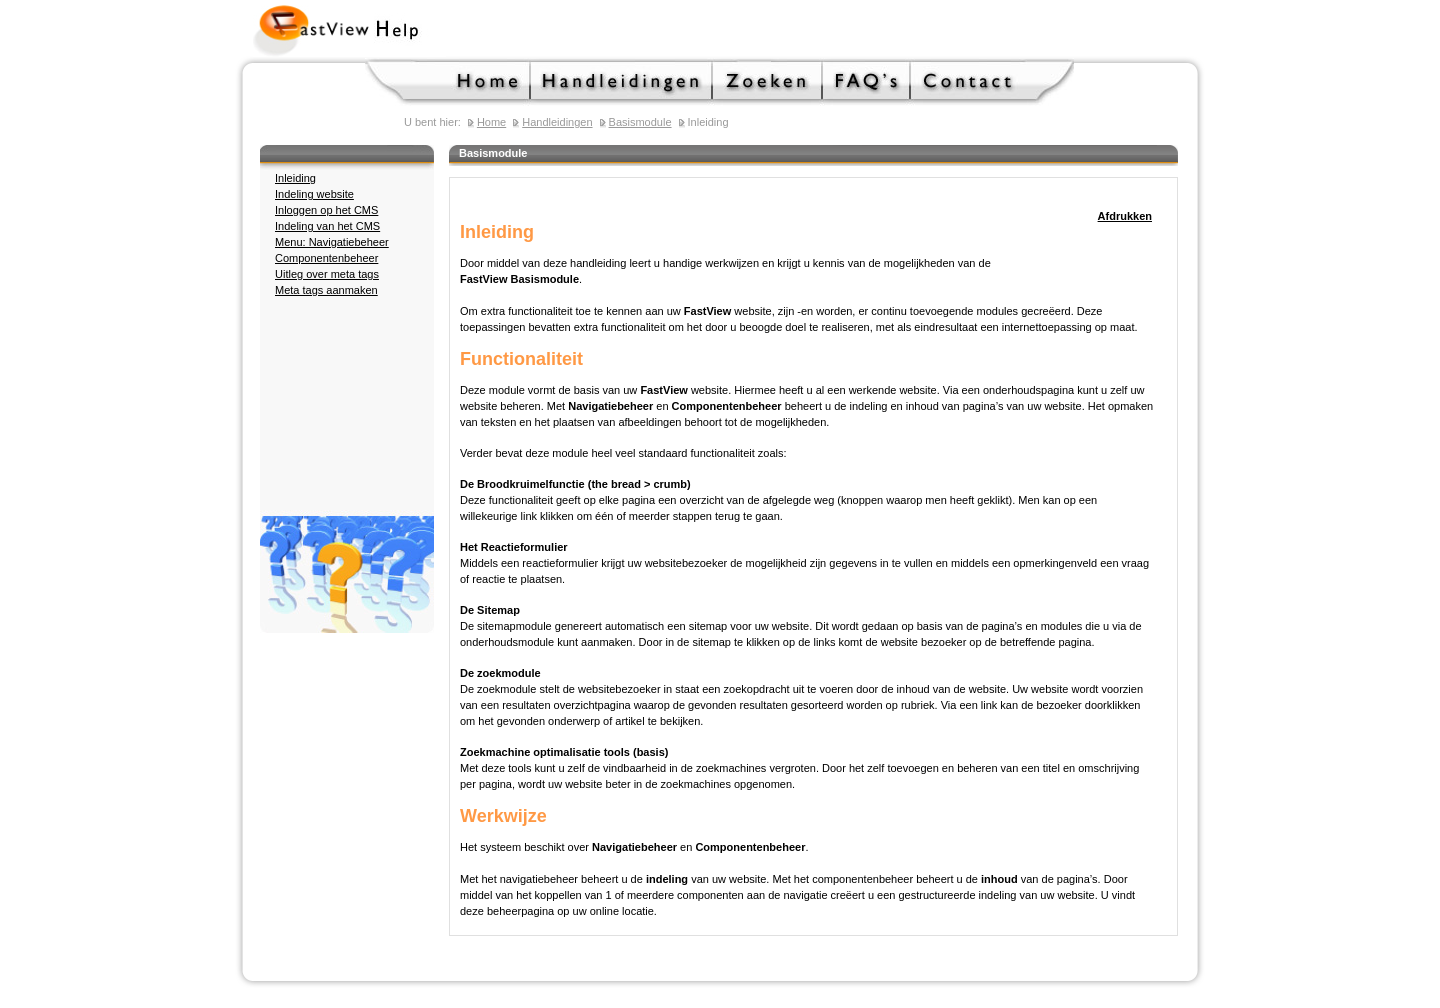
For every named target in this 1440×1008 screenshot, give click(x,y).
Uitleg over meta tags (327, 274)
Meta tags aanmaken (326, 290)
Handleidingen (622, 82)
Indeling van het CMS (327, 226)
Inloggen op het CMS (326, 210)
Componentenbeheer (326, 258)
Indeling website (314, 194)
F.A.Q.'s (867, 82)
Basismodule (640, 122)
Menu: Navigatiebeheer (332, 242)
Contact (992, 82)
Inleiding (295, 178)
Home (448, 82)
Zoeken (768, 82)
